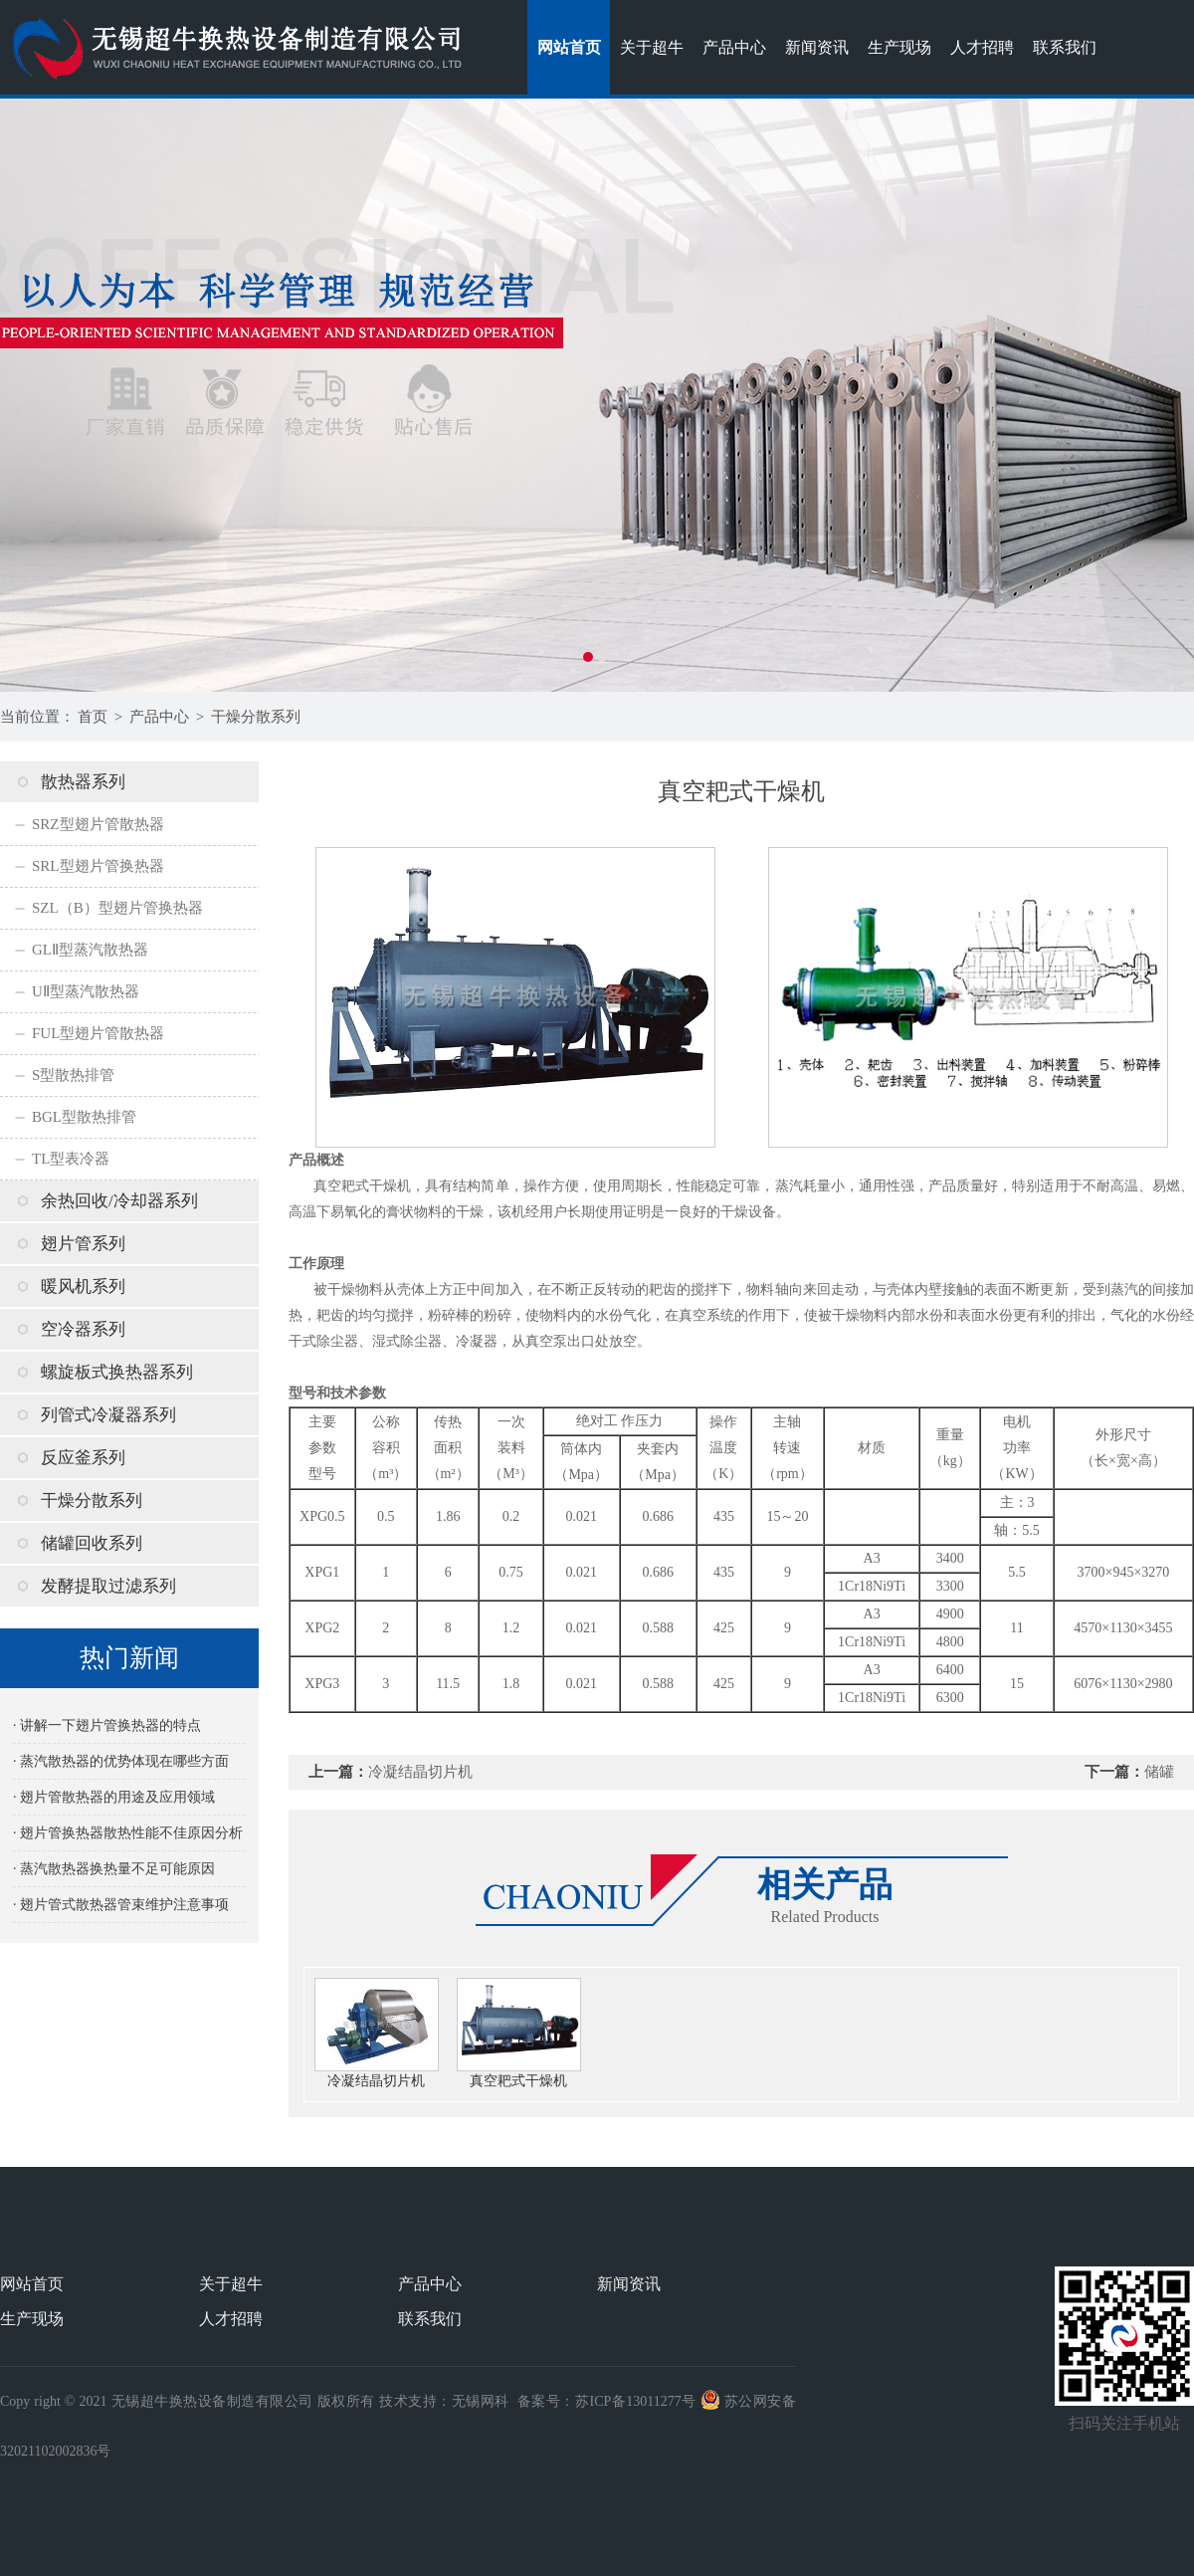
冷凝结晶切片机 (420, 1772)
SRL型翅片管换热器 (98, 866)
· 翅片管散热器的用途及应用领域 (114, 1797)
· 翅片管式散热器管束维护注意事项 (121, 1904)
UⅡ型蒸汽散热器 (85, 991)
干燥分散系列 (255, 717)
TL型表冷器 (70, 1159)
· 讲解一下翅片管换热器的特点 (107, 1725)
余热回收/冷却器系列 (119, 1200)
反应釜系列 (83, 1457)
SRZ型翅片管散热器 (98, 824)
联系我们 (1064, 47)
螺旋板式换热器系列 (117, 1372)
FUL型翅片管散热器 (98, 1033)
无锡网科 (480, 2401)
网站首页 (569, 47)
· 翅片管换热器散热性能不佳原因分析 (128, 1832)
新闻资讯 (817, 47)
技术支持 (408, 2401)
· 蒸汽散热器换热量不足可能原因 (114, 1868)
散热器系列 (83, 781)
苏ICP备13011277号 (635, 2401)
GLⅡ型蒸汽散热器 (90, 950)
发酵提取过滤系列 (108, 1586)
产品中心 (734, 47)
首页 (92, 717)
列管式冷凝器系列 (108, 1414)
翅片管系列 (83, 1243)
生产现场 (899, 47)
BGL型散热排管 (84, 1117)
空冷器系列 (83, 1329)
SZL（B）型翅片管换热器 (117, 908)
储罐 (1159, 1772)
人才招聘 (982, 47)
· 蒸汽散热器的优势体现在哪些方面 (121, 1761)
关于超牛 (652, 47)
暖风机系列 (83, 1286)
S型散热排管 (73, 1075)
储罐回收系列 (91, 1543)
